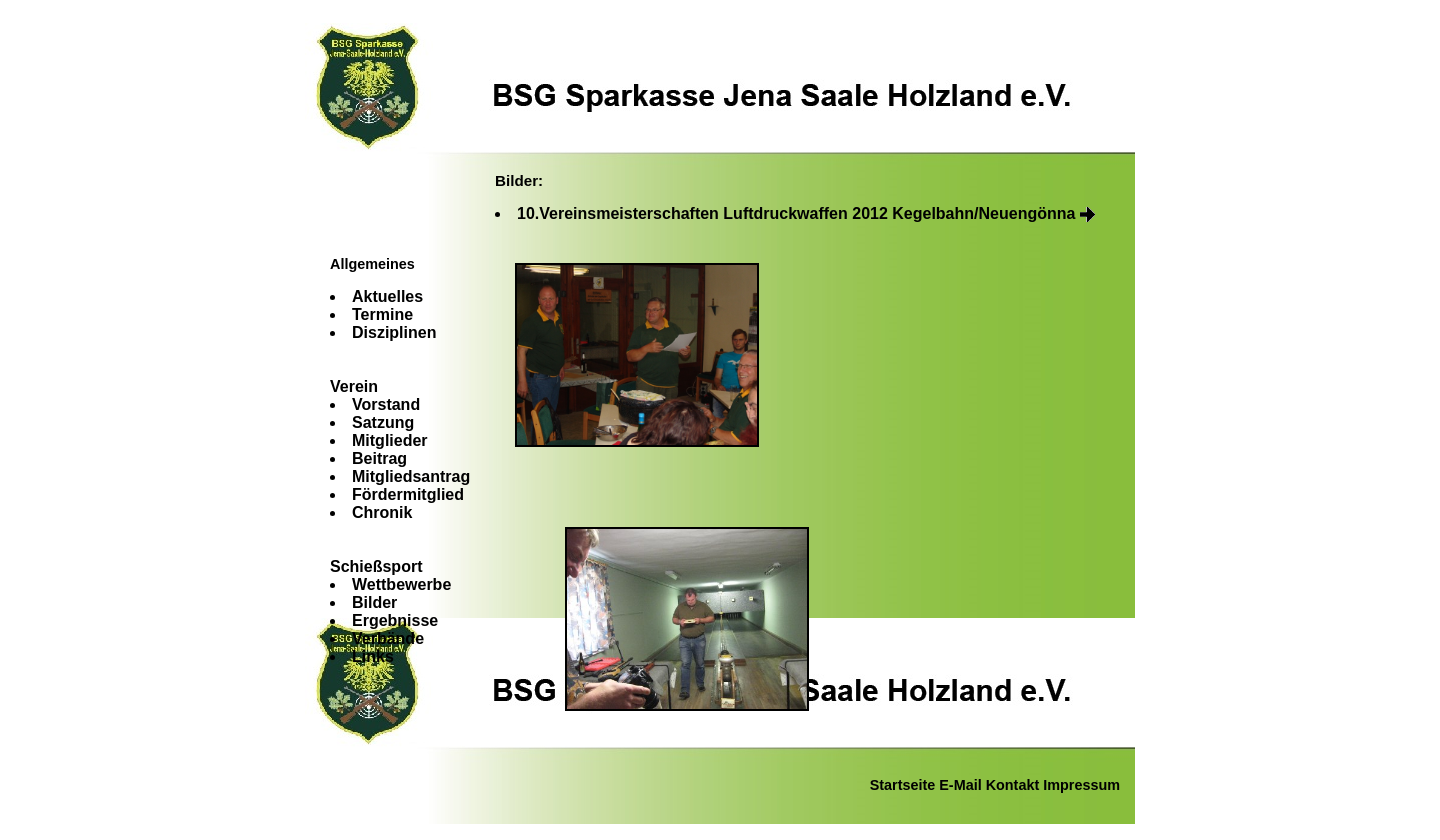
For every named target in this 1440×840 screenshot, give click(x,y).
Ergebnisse (395, 620)
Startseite (903, 785)
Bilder (374, 602)
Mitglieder (390, 440)
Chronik (382, 512)
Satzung (383, 422)
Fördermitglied (408, 494)
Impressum (1081, 785)
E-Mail (960, 785)
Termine (382, 314)
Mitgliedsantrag (411, 476)
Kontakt (1013, 785)
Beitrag (379, 458)
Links (373, 656)
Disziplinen (394, 332)
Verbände (388, 638)
